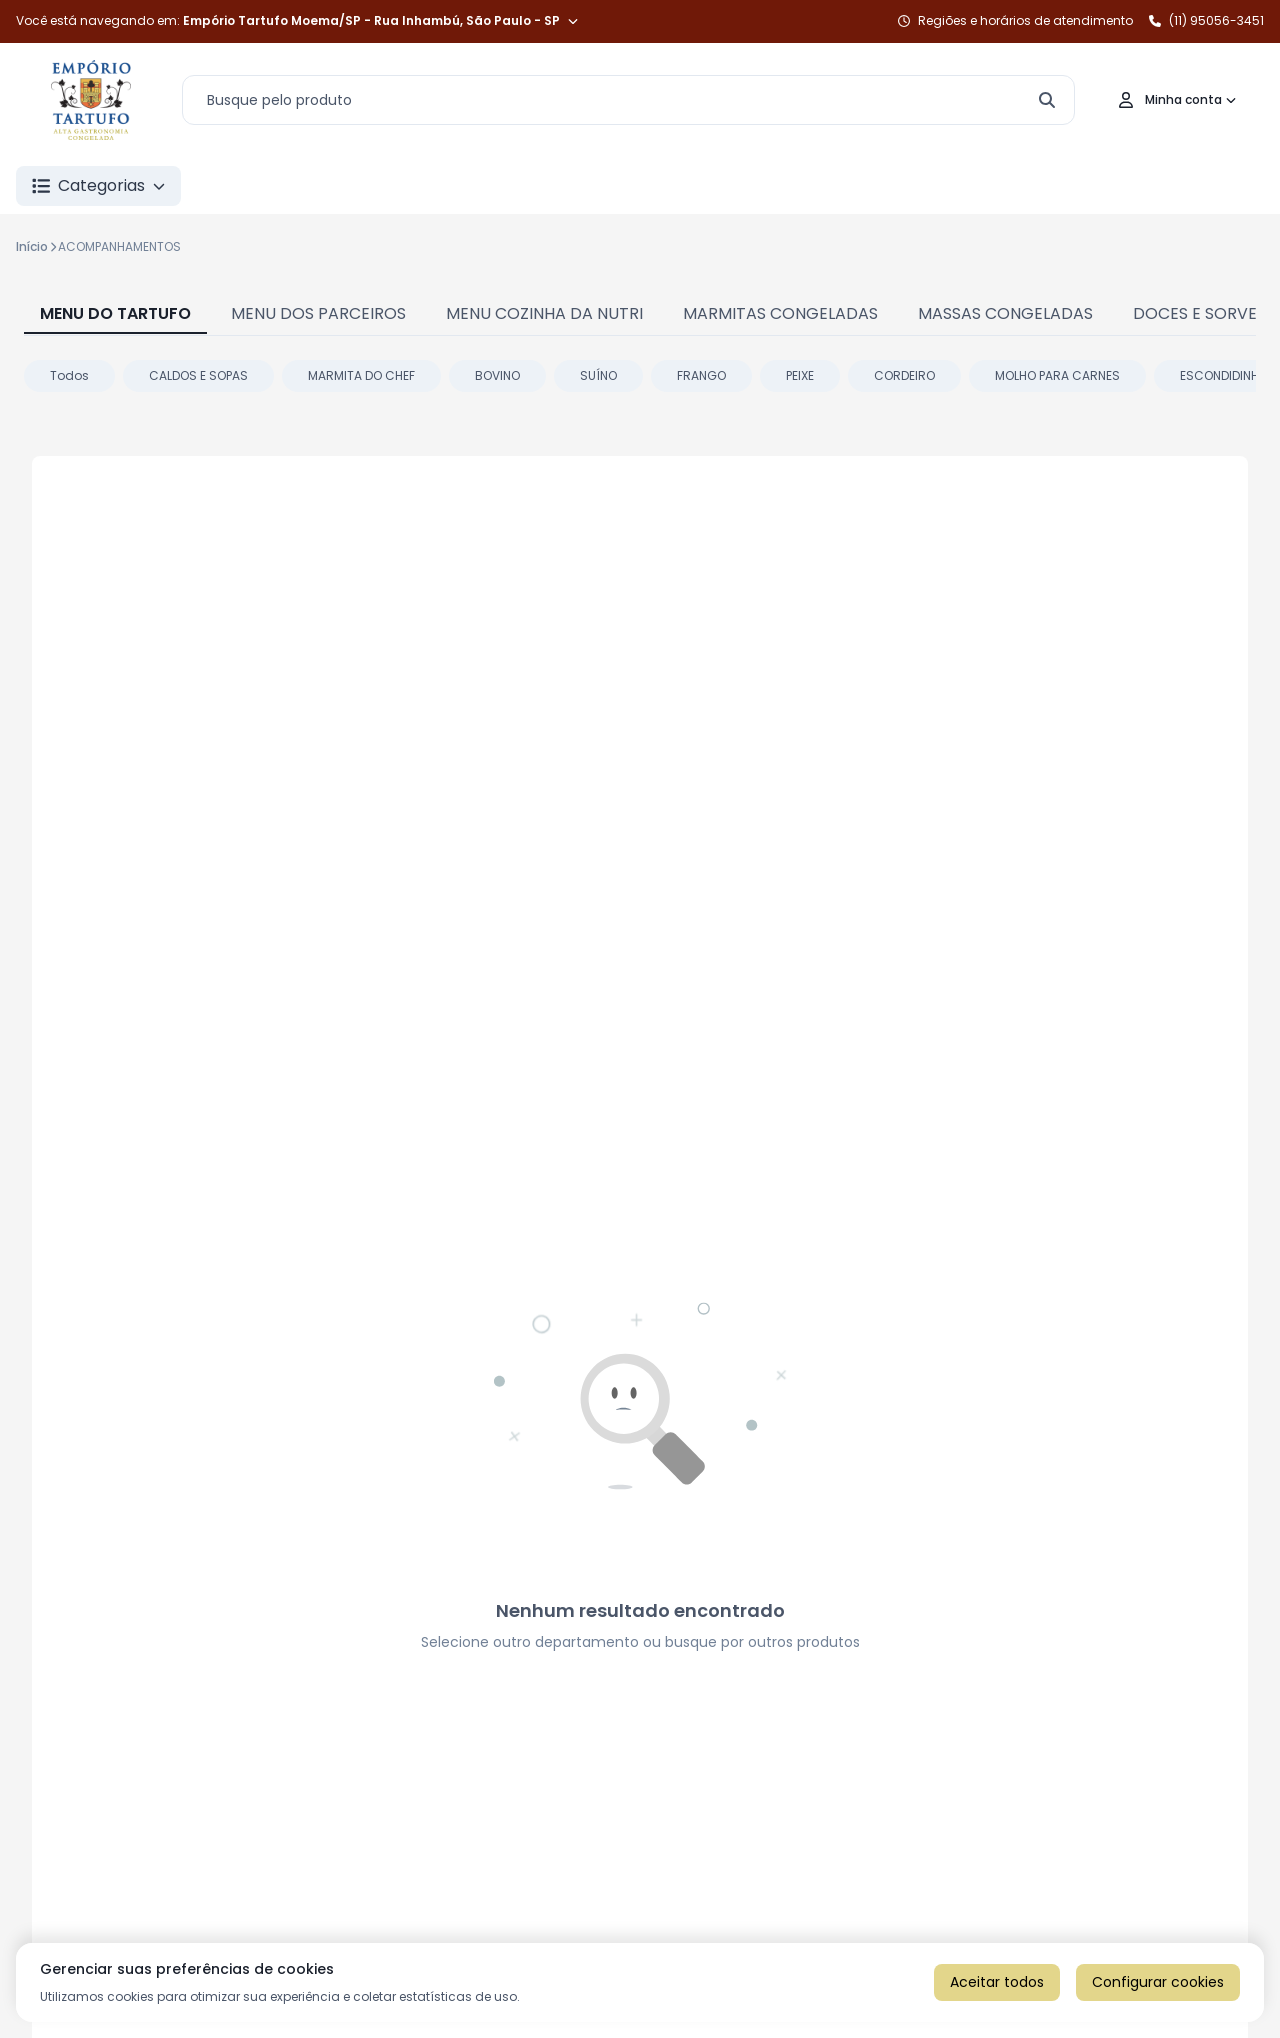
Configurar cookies (1158, 1982)
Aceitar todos (997, 1982)
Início (32, 246)
